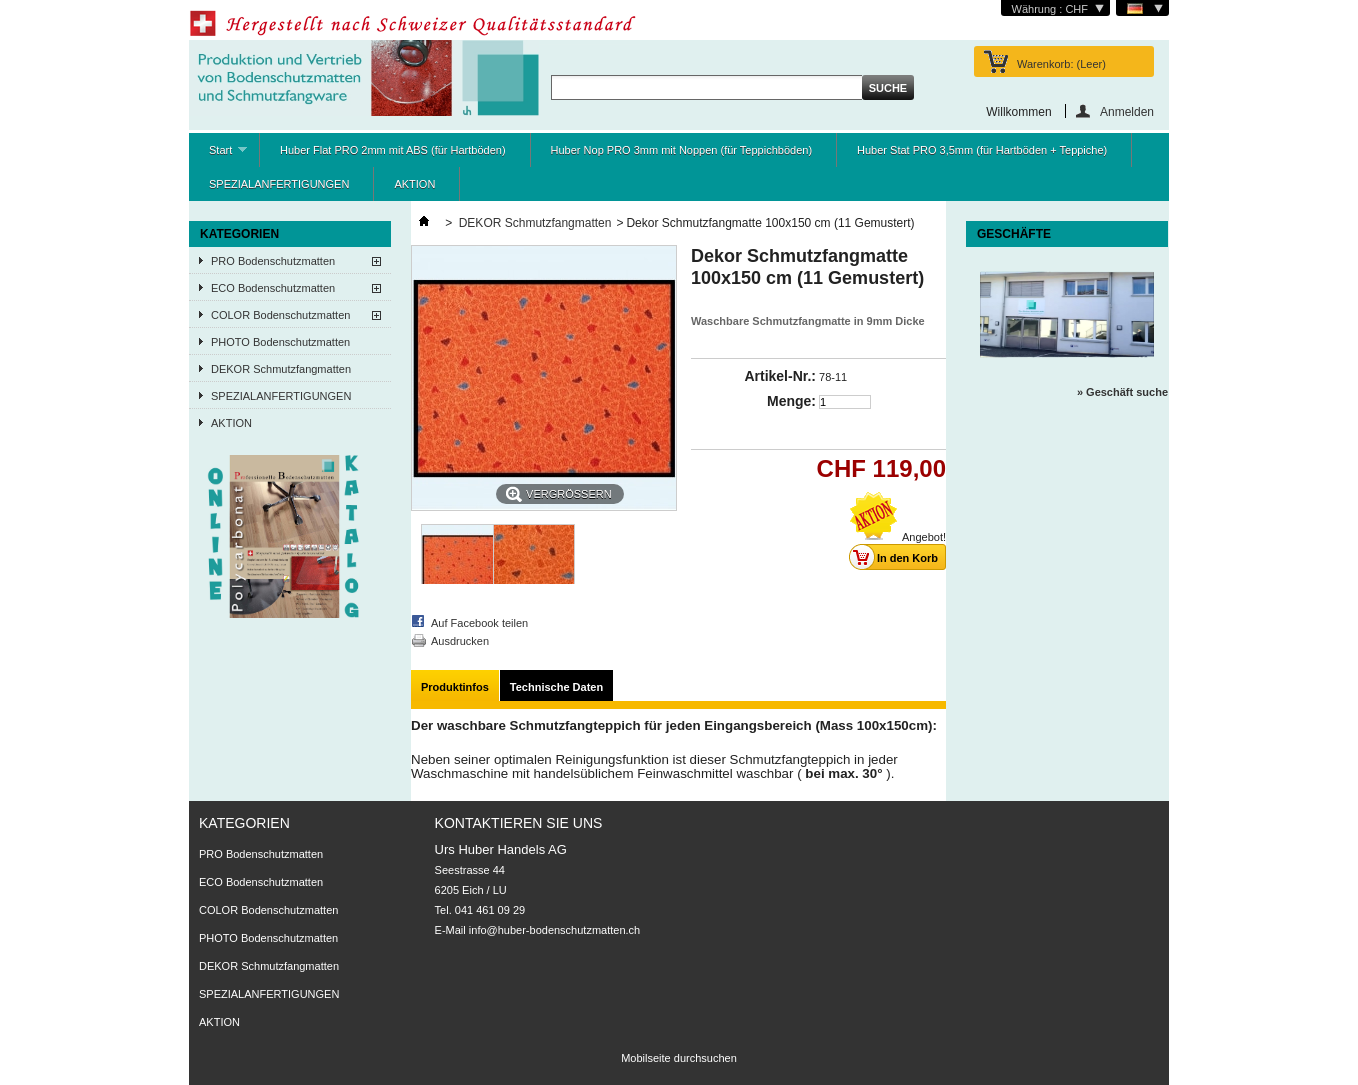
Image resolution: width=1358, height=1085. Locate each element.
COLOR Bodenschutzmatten (280, 315)
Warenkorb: (1061, 64)
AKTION (414, 184)
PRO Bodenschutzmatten (273, 261)
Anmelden (1127, 111)
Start (218, 155)
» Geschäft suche (1122, 392)
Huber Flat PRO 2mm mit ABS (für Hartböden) (393, 150)
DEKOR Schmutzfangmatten (281, 369)
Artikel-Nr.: (780, 376)
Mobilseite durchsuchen (679, 1058)
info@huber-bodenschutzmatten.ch (554, 930)
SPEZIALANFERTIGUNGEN (279, 184)
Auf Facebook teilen (479, 623)
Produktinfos (455, 687)
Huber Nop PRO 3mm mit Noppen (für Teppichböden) (681, 150)
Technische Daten (556, 687)
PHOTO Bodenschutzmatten (280, 342)
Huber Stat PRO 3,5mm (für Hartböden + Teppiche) (982, 150)
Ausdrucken (460, 641)
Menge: (791, 401)
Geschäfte (1014, 234)
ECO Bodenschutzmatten (273, 288)
